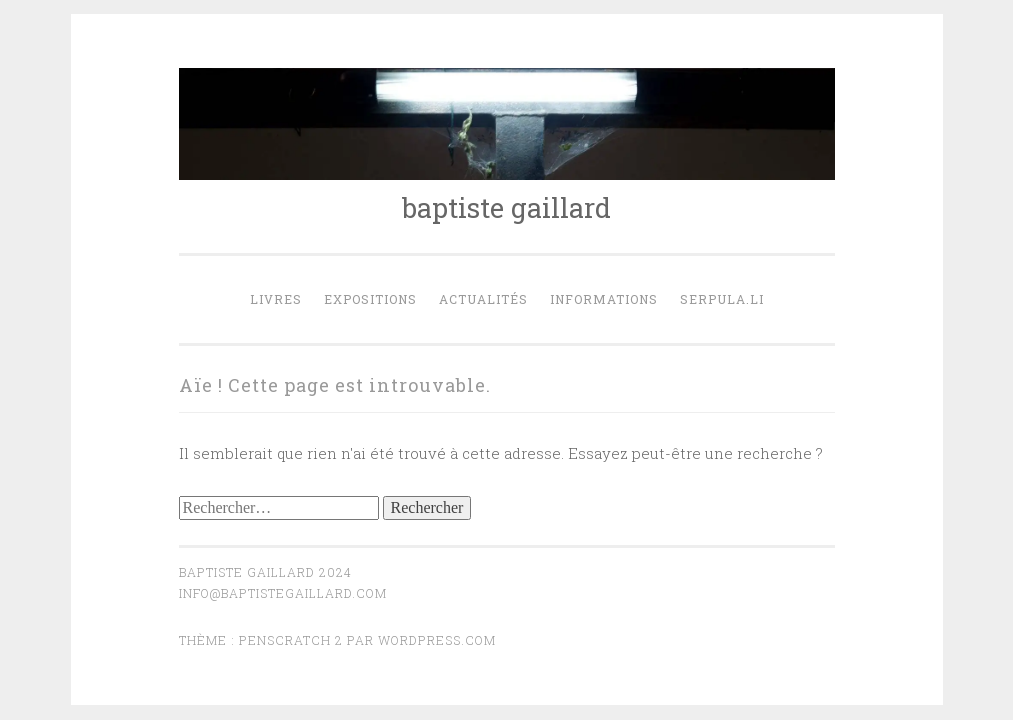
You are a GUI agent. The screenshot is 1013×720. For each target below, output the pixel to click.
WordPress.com (437, 640)
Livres (276, 299)
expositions (370, 299)
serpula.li (722, 299)
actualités (483, 299)
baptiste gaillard (506, 207)
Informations (604, 299)
